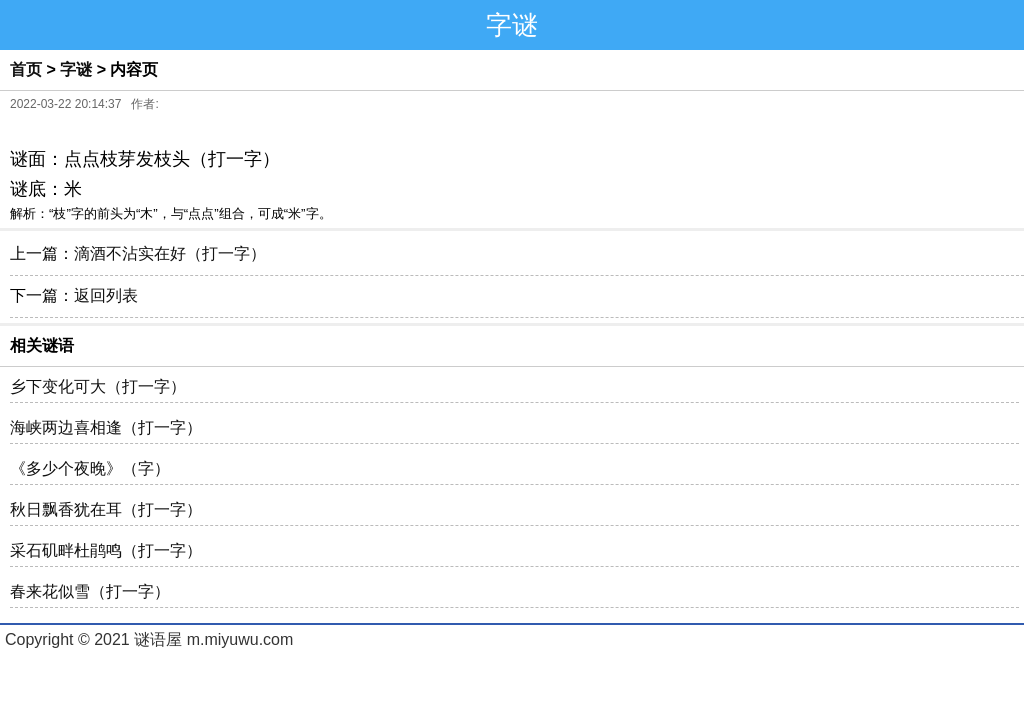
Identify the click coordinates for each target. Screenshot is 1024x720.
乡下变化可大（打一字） (98, 386)
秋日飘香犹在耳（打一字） (106, 509)
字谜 (76, 69)
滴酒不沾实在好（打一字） (170, 253)
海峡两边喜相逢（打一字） (106, 427)
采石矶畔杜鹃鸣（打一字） (106, 550)
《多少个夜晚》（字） (90, 468)
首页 (26, 69)
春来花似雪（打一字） (90, 591)
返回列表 (106, 295)
